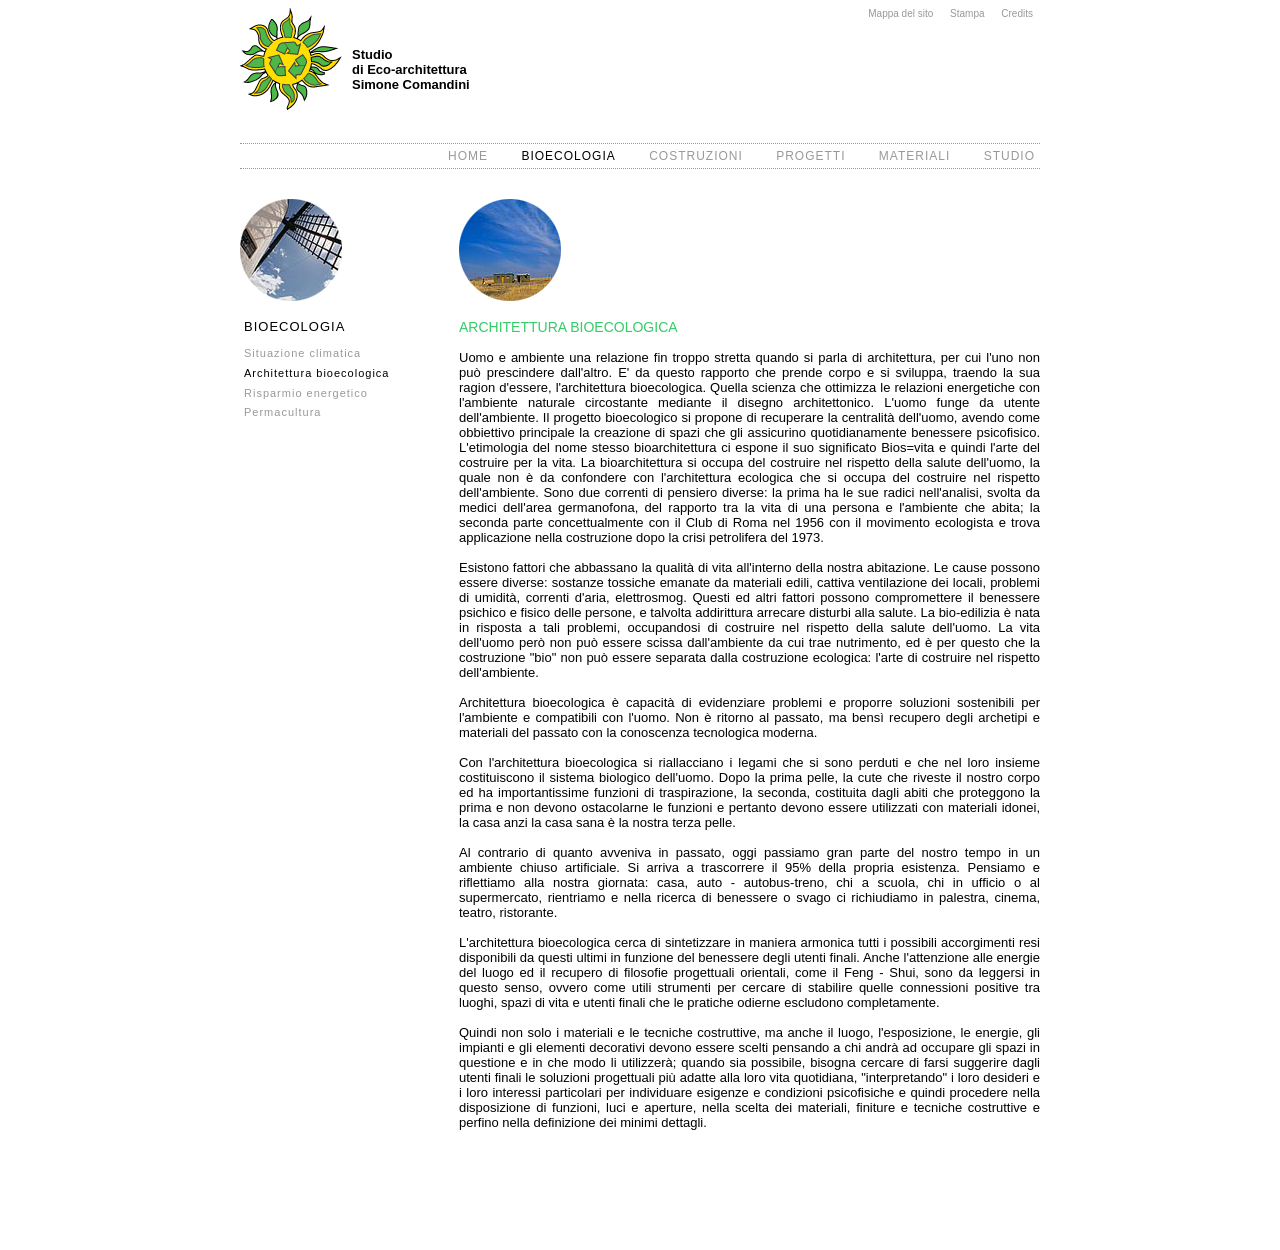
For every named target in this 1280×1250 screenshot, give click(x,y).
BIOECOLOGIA (568, 156)
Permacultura (282, 412)
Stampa (967, 13)
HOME (468, 156)
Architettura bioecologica (316, 373)
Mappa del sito (900, 13)
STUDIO (1009, 156)
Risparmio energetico (306, 393)
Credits (1017, 13)
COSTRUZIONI (696, 156)
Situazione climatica (302, 353)
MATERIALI (914, 156)
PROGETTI (810, 156)
